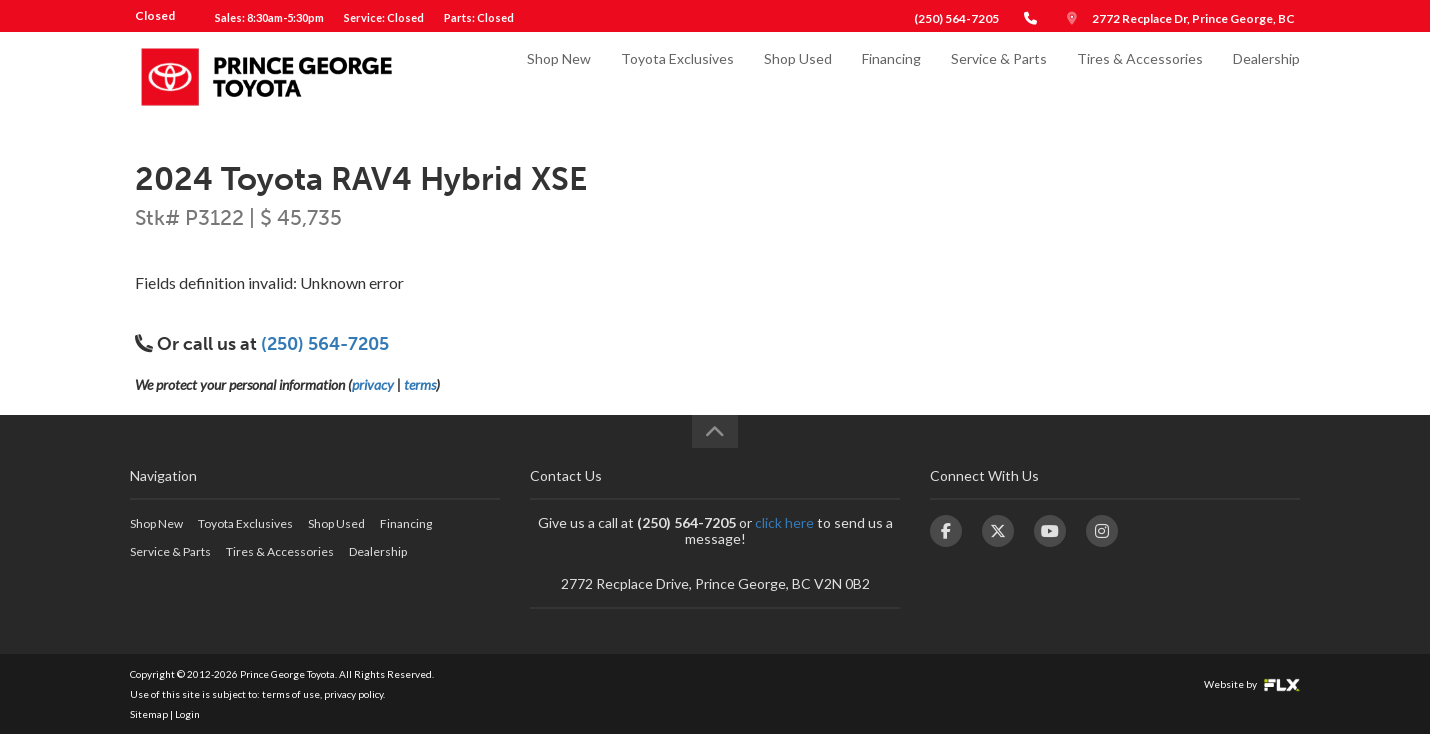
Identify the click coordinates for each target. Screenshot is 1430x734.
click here (784, 522)
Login (187, 714)
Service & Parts (999, 76)
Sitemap (149, 714)
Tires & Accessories (1140, 76)
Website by (1252, 684)
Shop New (559, 76)
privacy (373, 384)
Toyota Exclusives (677, 76)
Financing (891, 76)
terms (420, 384)
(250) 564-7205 (956, 18)
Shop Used (798, 76)
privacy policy (353, 694)
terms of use (291, 694)
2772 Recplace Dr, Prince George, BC (1193, 18)
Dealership (1266, 76)
